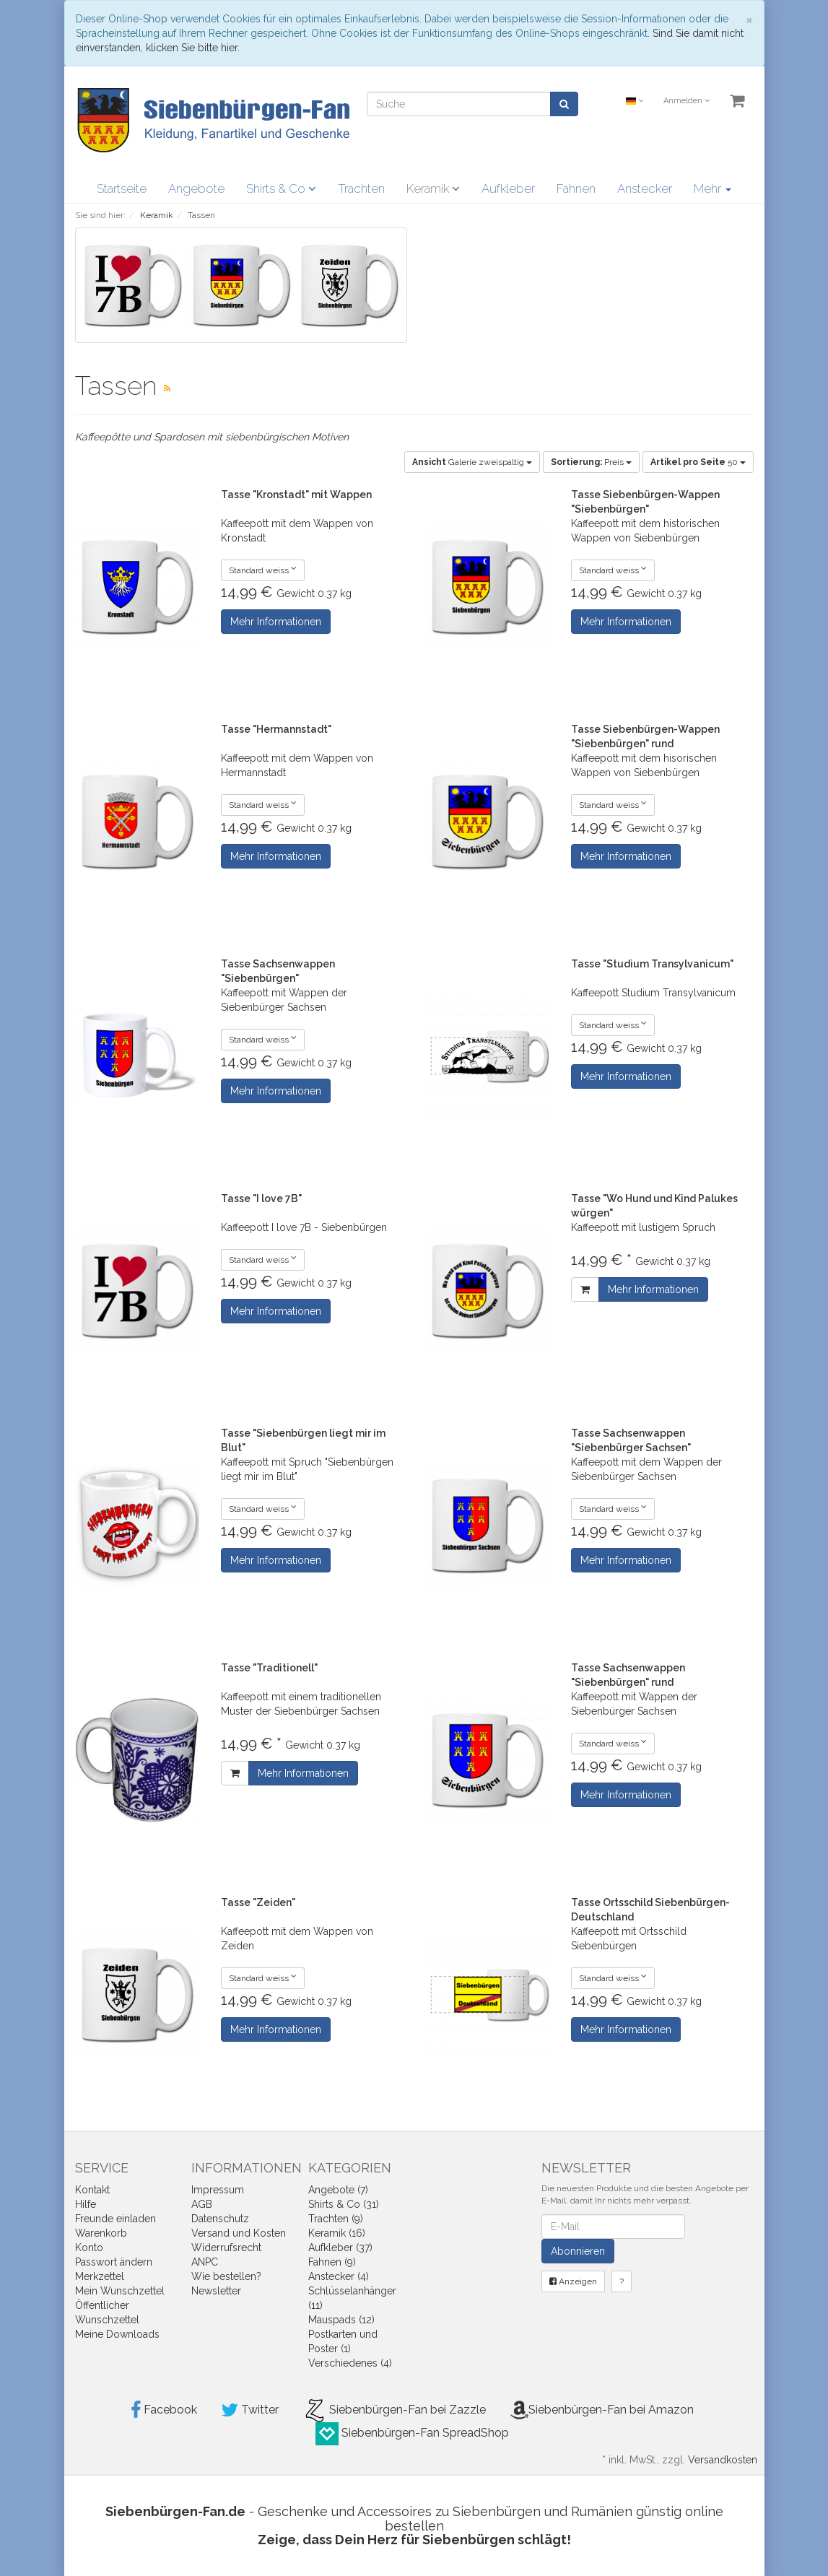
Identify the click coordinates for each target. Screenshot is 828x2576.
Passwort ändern (113, 2262)
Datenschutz (220, 2218)
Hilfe (85, 2204)
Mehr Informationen (275, 621)
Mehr (712, 188)
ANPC (204, 2262)
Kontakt (92, 2190)
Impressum (217, 2190)
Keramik (433, 188)
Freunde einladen (115, 2218)
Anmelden (686, 100)
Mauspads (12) (341, 2319)
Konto (89, 2247)
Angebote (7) (338, 2190)
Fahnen (576, 188)
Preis (591, 462)
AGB (201, 2204)
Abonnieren (578, 2251)
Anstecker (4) (338, 2276)
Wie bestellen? (226, 2276)
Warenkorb (101, 2233)
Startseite (122, 188)
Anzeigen (573, 2281)
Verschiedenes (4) (350, 2363)
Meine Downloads (117, 2334)
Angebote (196, 188)
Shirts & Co (281, 188)
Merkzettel (99, 2276)
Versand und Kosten (238, 2233)
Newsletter (216, 2291)
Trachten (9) (335, 2218)
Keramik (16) (336, 2233)
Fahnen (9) (332, 2262)
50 (698, 462)
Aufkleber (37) (340, 2247)
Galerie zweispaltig (472, 462)
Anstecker (644, 188)
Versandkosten (722, 2460)
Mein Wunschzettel (120, 2291)
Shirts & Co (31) (343, 2204)
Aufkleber (508, 188)
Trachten (361, 188)
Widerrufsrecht (226, 2247)
